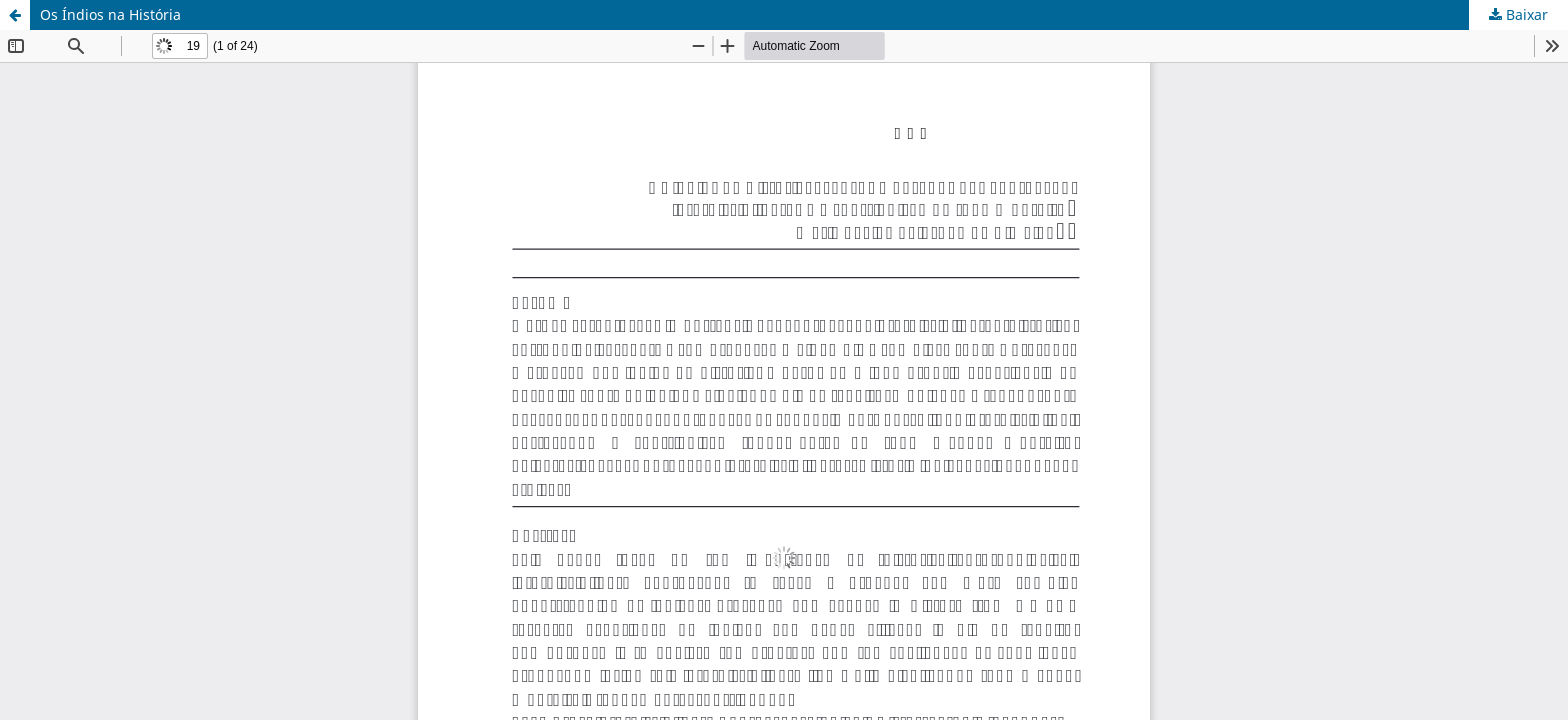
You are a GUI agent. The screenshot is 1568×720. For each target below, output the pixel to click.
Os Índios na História (110, 14)
